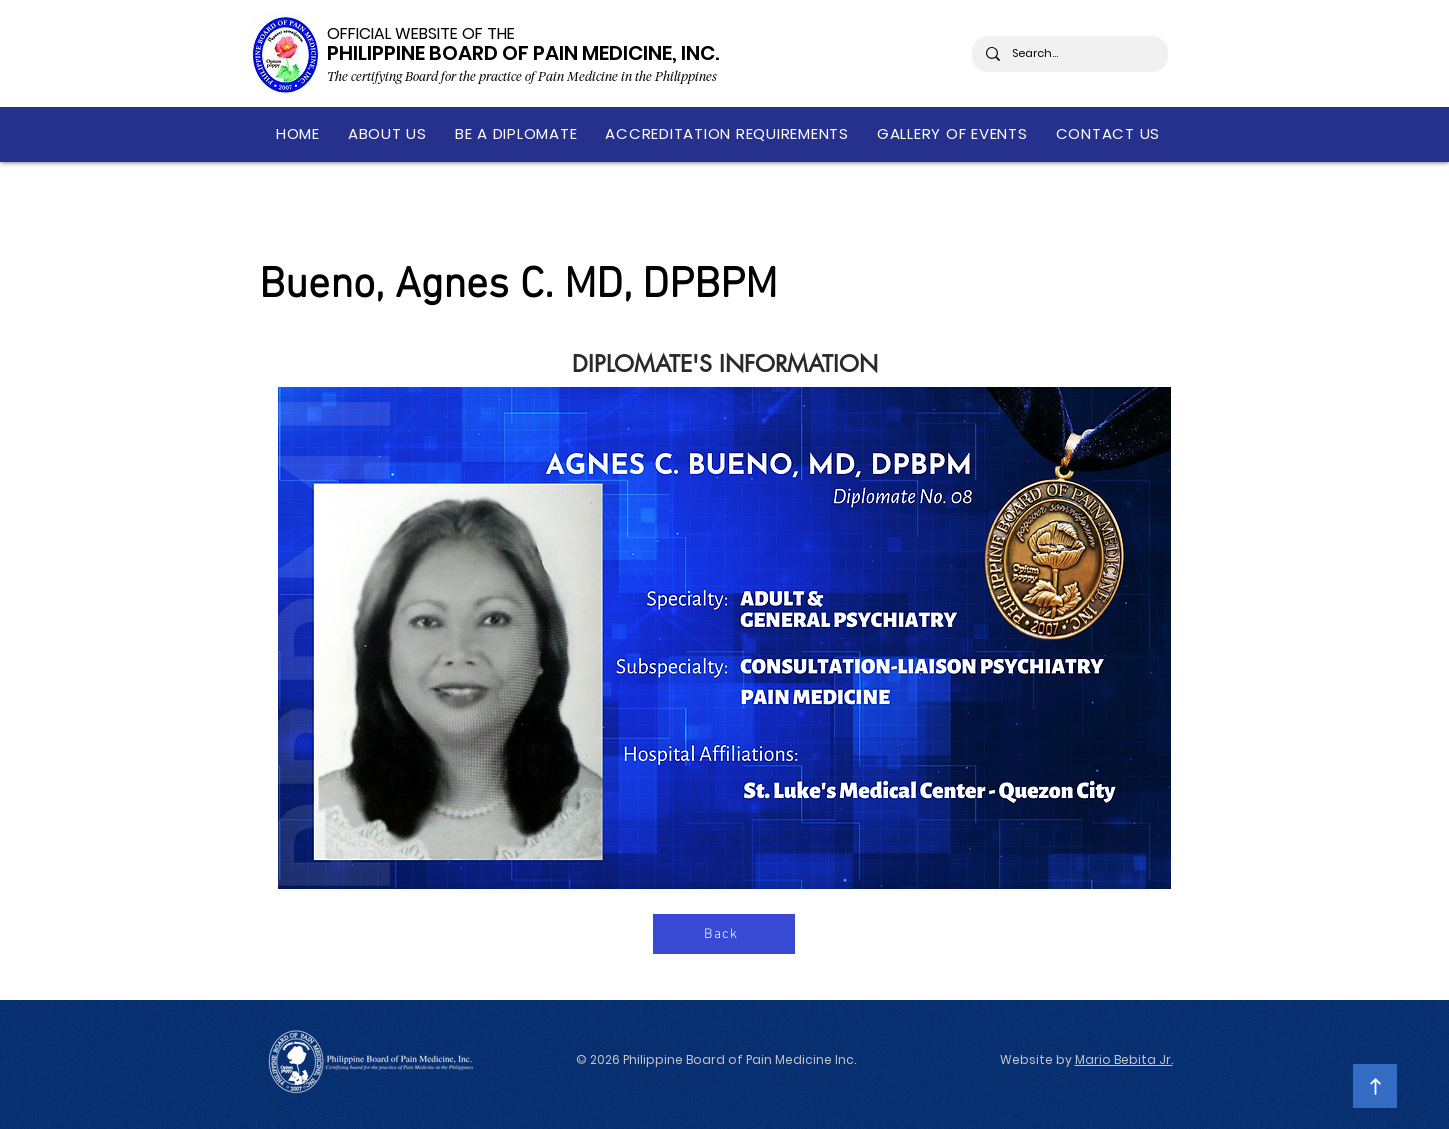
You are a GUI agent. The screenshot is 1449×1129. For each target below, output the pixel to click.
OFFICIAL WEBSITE (392, 33)
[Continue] (1375, 1086)
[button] (387, 133)
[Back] (724, 934)
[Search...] (1069, 54)
